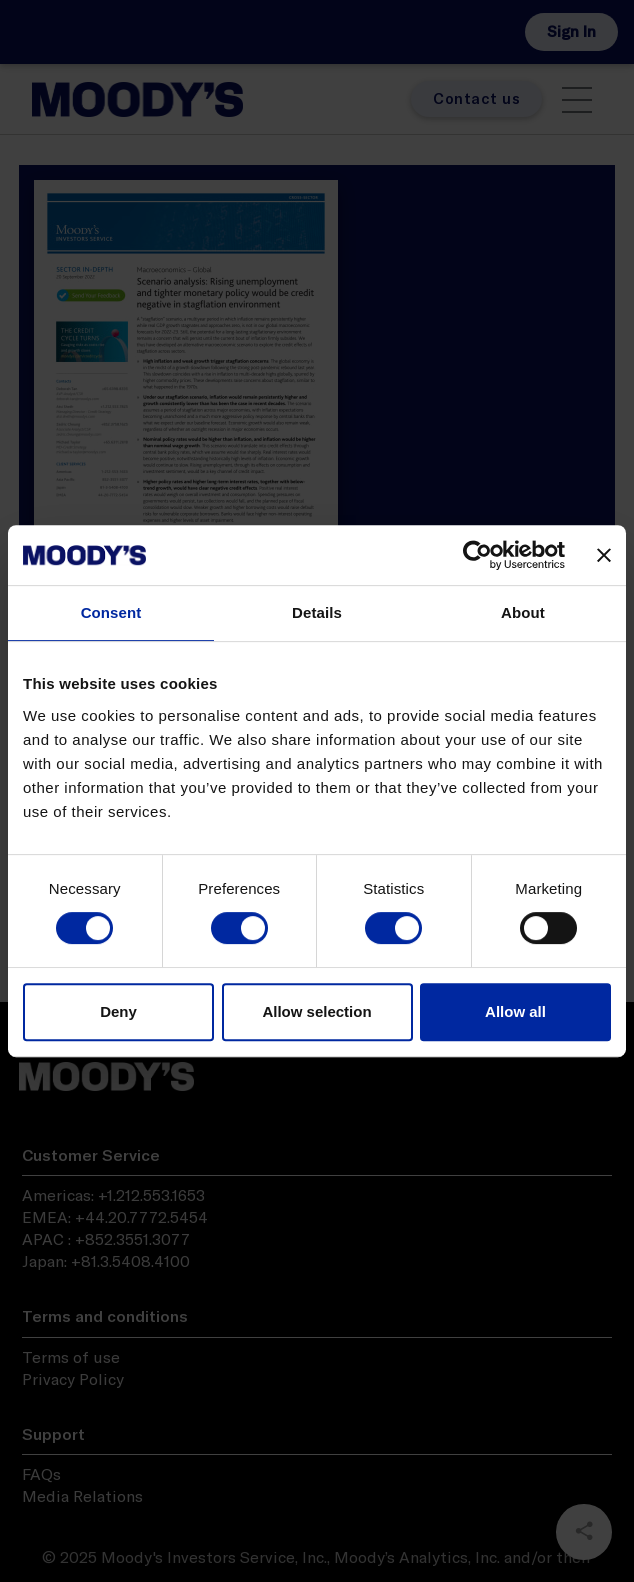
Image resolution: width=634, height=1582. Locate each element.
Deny (118, 1011)
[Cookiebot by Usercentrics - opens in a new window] (477, 555)
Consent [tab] (111, 612)
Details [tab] (317, 612)
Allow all (515, 1011)
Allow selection (316, 1011)
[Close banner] (604, 555)
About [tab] (523, 612)
